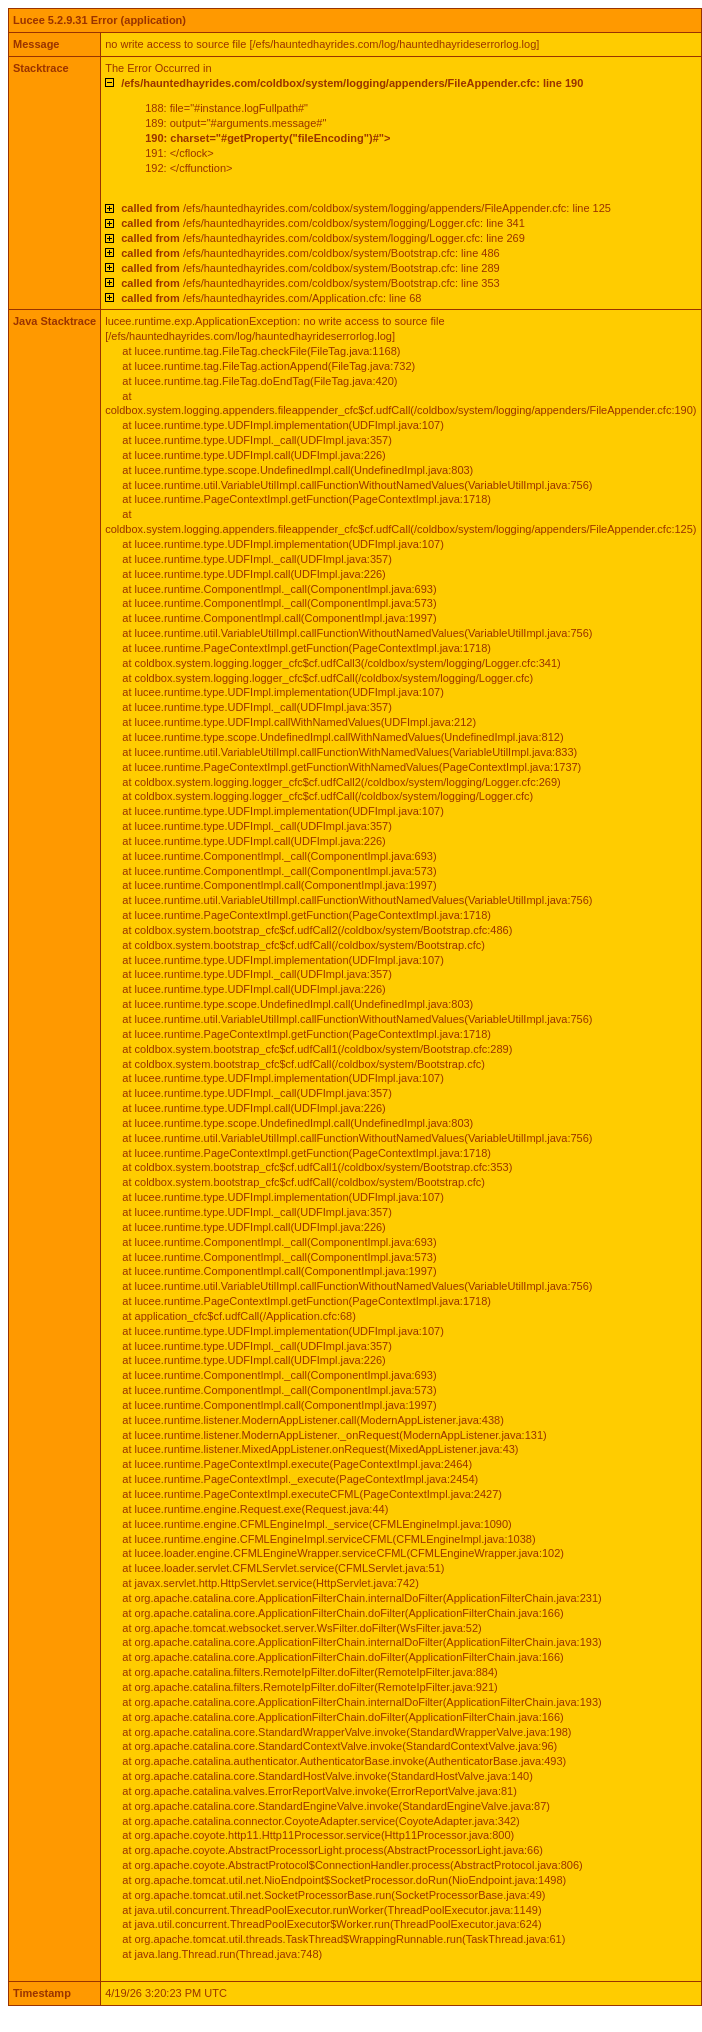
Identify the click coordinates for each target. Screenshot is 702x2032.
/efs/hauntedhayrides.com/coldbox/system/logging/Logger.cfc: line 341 (323, 223)
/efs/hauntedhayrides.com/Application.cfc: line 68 (271, 298)
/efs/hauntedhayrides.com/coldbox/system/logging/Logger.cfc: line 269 (323, 238)
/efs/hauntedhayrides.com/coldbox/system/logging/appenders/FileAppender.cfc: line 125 (366, 208)
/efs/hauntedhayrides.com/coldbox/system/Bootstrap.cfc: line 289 (310, 268)
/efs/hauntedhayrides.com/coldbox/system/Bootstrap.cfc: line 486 (310, 253)
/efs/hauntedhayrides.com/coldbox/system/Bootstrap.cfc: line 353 (310, 283)
